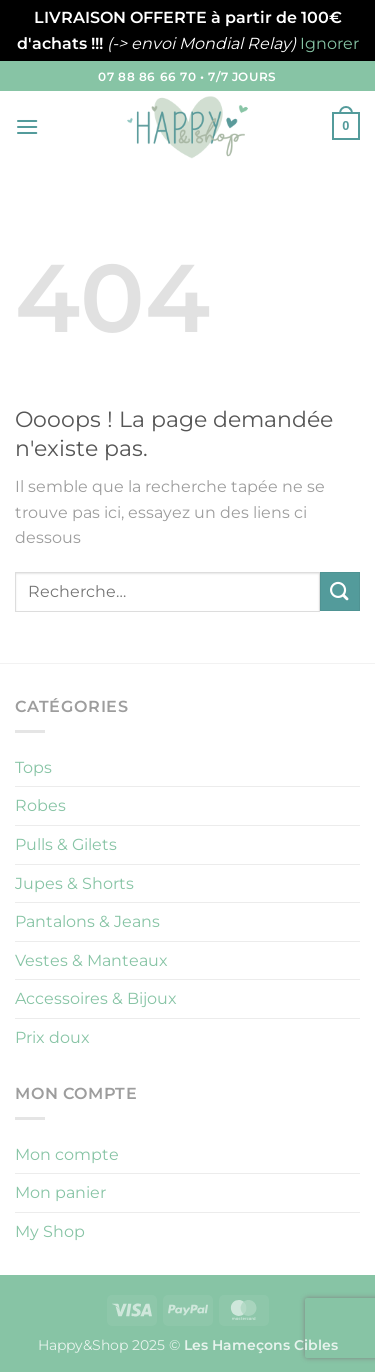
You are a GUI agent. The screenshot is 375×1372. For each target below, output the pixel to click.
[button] (27, 126)
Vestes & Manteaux (91, 960)
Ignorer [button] (329, 43)
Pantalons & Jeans (87, 921)
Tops (33, 767)
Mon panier (60, 1192)
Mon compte (67, 1154)
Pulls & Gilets (66, 844)
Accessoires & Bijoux (96, 998)
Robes (40, 805)
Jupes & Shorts (74, 883)
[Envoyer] (340, 591)
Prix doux (52, 1037)
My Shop (50, 1231)
